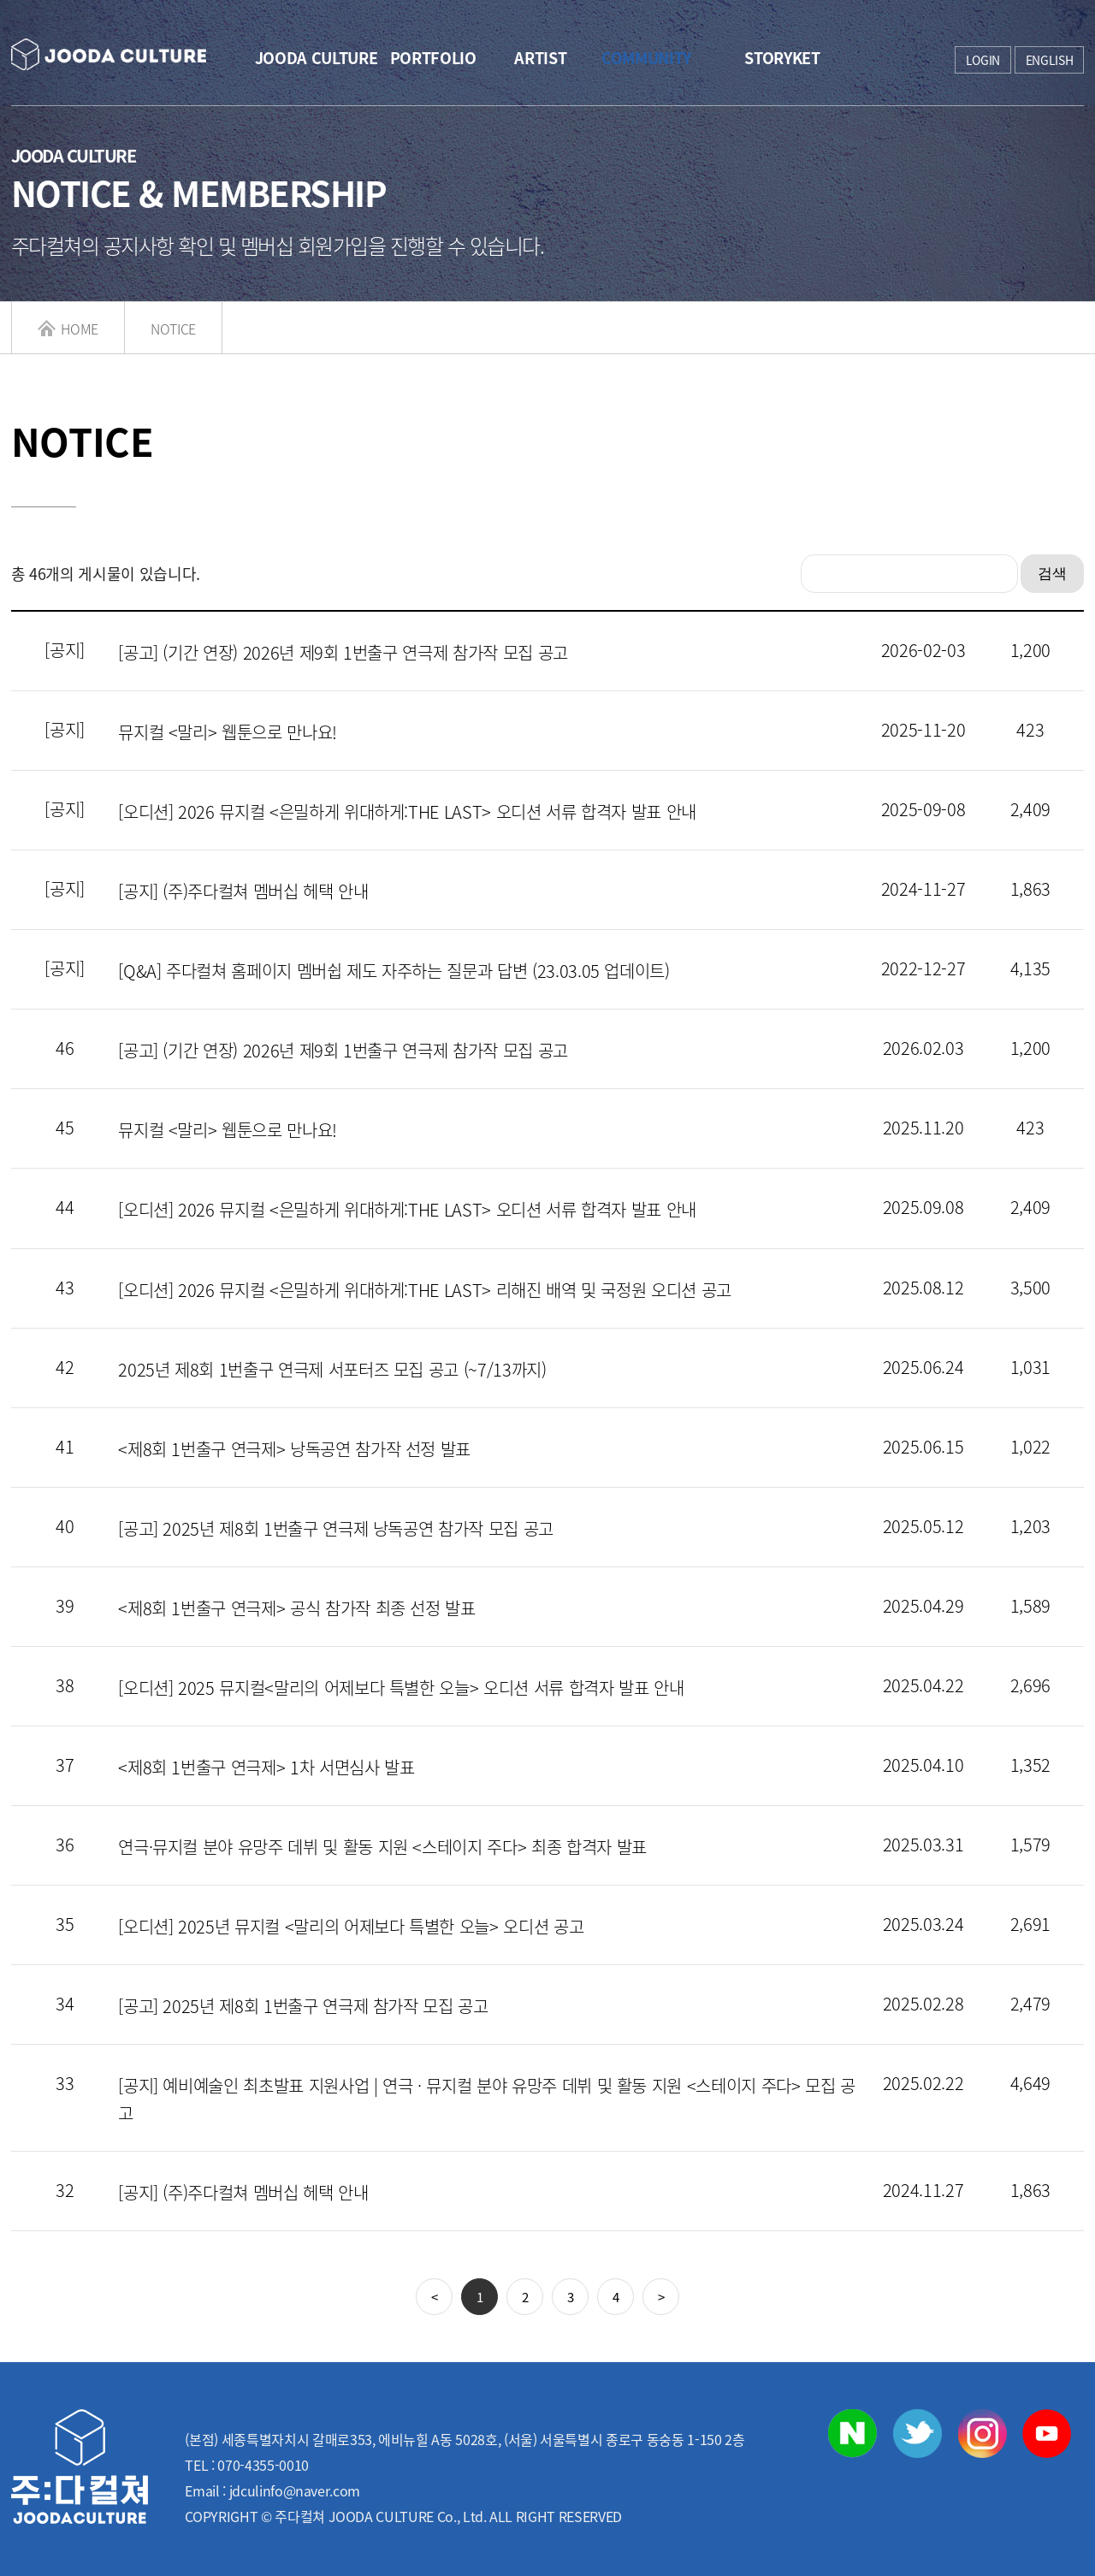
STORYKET (781, 57)
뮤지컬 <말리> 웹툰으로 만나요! (227, 732)
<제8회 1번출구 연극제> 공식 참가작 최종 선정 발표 (297, 1608)
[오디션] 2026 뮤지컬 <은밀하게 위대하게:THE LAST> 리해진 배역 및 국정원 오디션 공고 (424, 1289)
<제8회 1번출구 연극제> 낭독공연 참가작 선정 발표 (294, 1448)
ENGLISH (1050, 59)
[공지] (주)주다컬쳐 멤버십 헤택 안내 (243, 891)
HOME (68, 328)
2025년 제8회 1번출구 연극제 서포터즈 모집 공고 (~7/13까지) (332, 1369)
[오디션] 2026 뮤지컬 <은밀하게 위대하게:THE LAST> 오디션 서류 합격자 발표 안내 (407, 811)
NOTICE (173, 328)
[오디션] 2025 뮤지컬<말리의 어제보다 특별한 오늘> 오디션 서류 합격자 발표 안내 (401, 1687)
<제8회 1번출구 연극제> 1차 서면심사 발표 (266, 1767)
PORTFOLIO (433, 57)
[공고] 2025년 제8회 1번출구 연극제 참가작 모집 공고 (303, 2005)
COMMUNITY (646, 57)
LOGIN (983, 59)
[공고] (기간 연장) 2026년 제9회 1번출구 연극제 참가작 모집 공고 (343, 652)
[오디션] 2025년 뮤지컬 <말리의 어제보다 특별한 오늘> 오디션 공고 (350, 1926)
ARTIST (540, 57)
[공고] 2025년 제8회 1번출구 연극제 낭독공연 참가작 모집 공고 (335, 1528)
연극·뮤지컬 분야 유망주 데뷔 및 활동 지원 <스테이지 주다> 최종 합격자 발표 (382, 1846)
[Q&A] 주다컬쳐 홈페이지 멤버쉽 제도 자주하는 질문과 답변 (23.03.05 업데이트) (394, 970)
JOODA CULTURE (316, 57)
